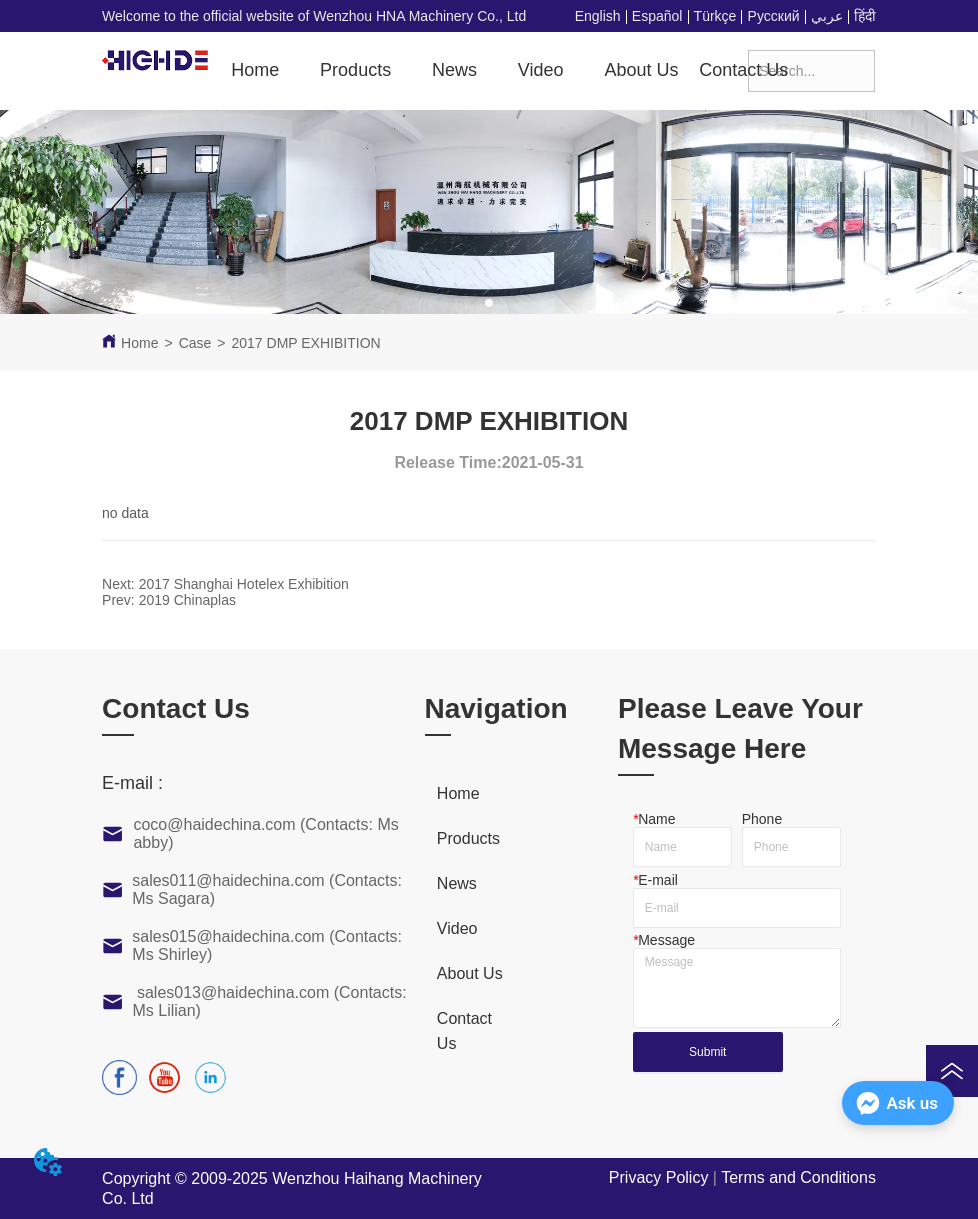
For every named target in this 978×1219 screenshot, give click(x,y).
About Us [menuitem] (641, 70)
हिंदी (865, 16)
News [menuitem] (454, 70)
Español (657, 16)
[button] (355, 70)
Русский (774, 16)
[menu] (484, 70)
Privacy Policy (659, 1177)
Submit (707, 1052)
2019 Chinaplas (187, 600)
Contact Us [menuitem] (743, 70)
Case (195, 343)
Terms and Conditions (798, 1177)
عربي (827, 16)
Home (139, 343)
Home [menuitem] (255, 70)
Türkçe (715, 16)
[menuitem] (355, 70)
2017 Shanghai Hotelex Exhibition (244, 584)
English (598, 16)
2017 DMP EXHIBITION (306, 343)
